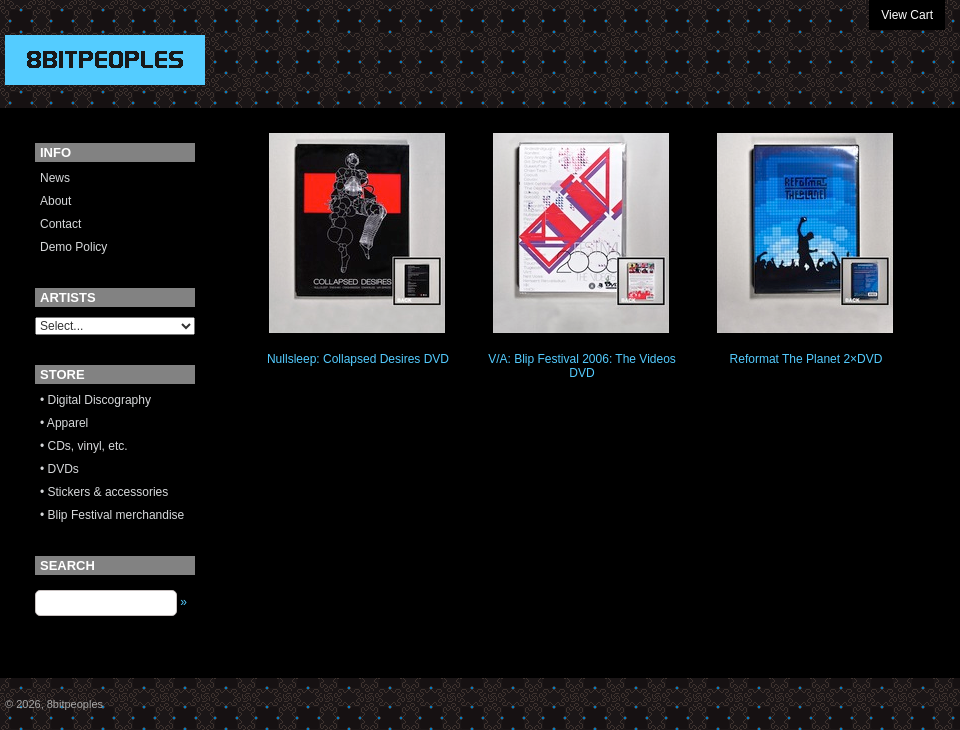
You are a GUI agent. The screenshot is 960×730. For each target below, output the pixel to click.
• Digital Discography (95, 400)
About (55, 201)
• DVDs (59, 469)
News (55, 178)
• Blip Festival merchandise (112, 515)
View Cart (907, 15)
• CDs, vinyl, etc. (84, 446)
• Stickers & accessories (104, 492)
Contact (60, 224)
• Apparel (64, 423)
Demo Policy (73, 247)
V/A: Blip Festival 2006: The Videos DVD (582, 366)
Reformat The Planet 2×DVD (806, 359)
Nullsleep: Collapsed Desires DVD (358, 359)
